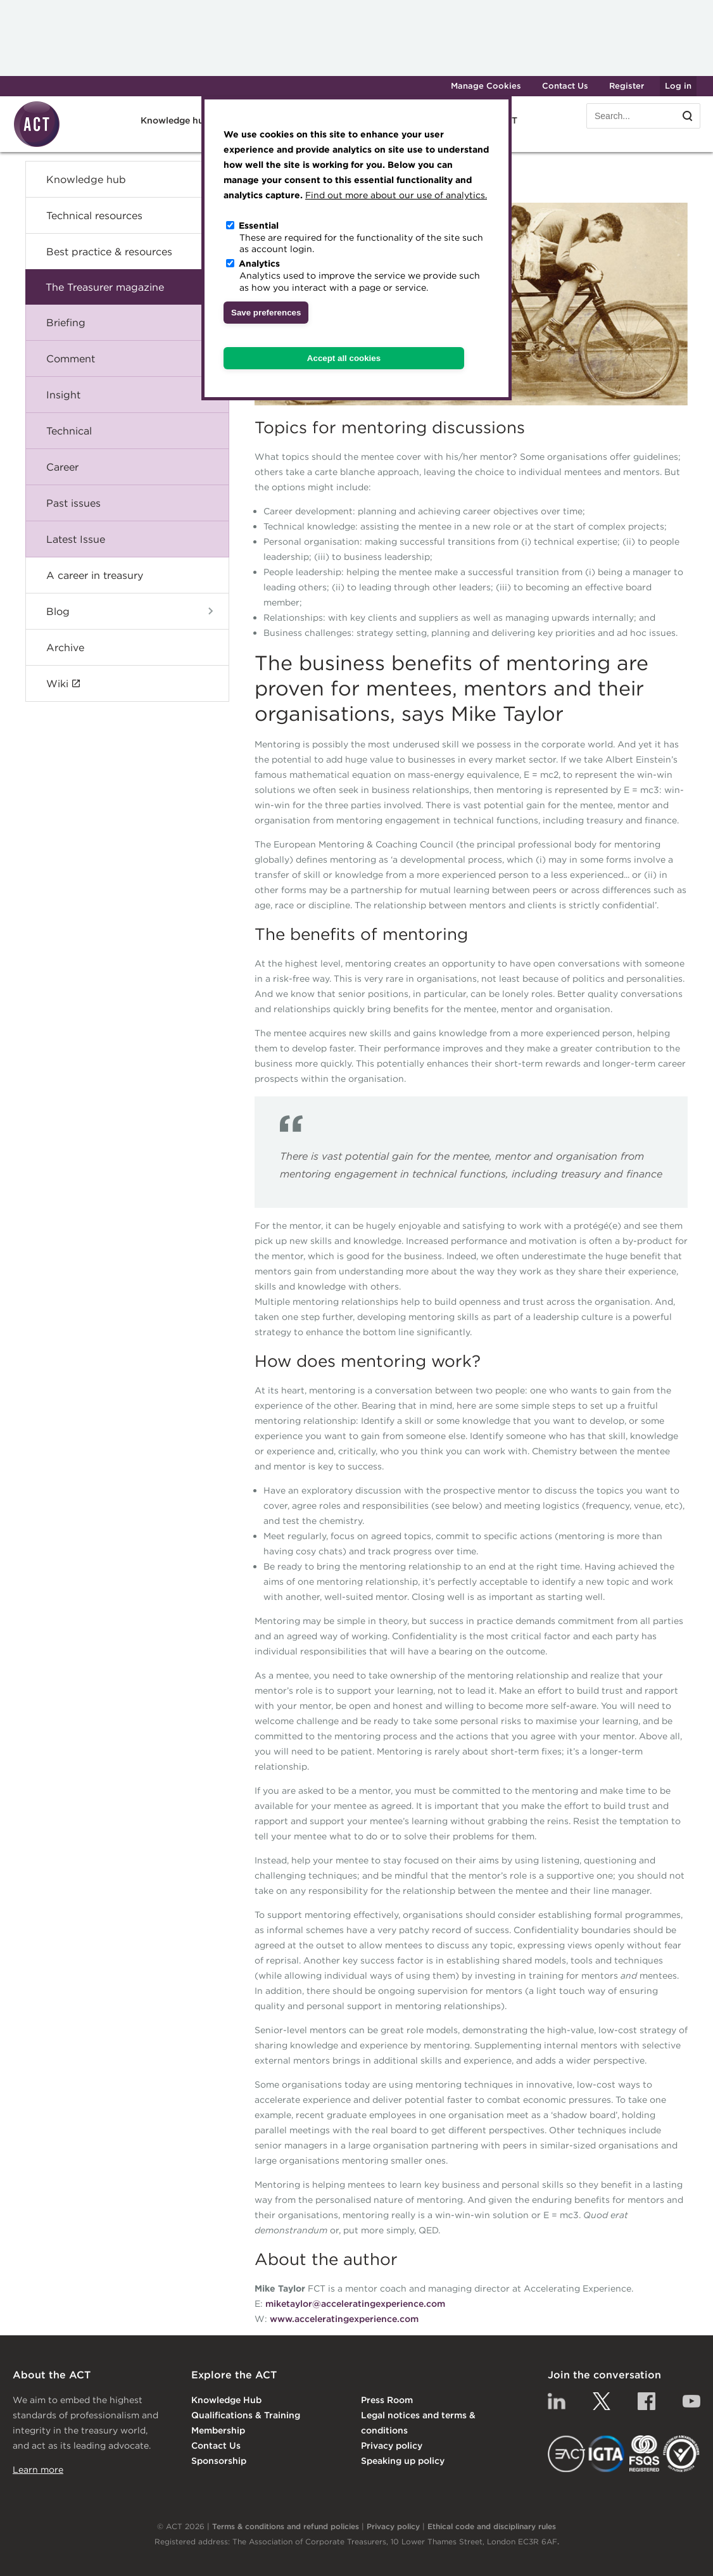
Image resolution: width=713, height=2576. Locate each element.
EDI (681, 2453)
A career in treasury (94, 575)
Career (62, 466)
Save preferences (266, 312)
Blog (58, 611)
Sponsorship (218, 2460)
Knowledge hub (175, 120)
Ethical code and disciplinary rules (491, 2526)
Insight (63, 394)
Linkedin (556, 2401)
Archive (65, 647)
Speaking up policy (403, 2460)
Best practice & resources (109, 251)
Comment (70, 358)
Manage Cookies (486, 85)
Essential (259, 225)
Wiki (57, 683)
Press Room (387, 2400)
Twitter (601, 2401)
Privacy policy (391, 2445)
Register (626, 85)
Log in (678, 85)
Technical (69, 430)
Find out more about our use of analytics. (396, 195)
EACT (566, 2453)
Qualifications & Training (245, 2415)
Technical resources (94, 215)
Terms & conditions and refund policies (285, 2526)
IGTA (607, 2453)
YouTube (691, 2401)
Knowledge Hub (226, 2400)
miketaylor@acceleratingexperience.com (355, 2303)
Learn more (38, 2469)
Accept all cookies (344, 358)
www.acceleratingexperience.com (344, 2319)
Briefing (65, 322)
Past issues (73, 503)
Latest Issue (75, 539)
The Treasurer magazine (105, 287)
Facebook (646, 2401)
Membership (218, 2430)
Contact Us (565, 85)
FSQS (644, 2453)
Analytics (259, 263)
